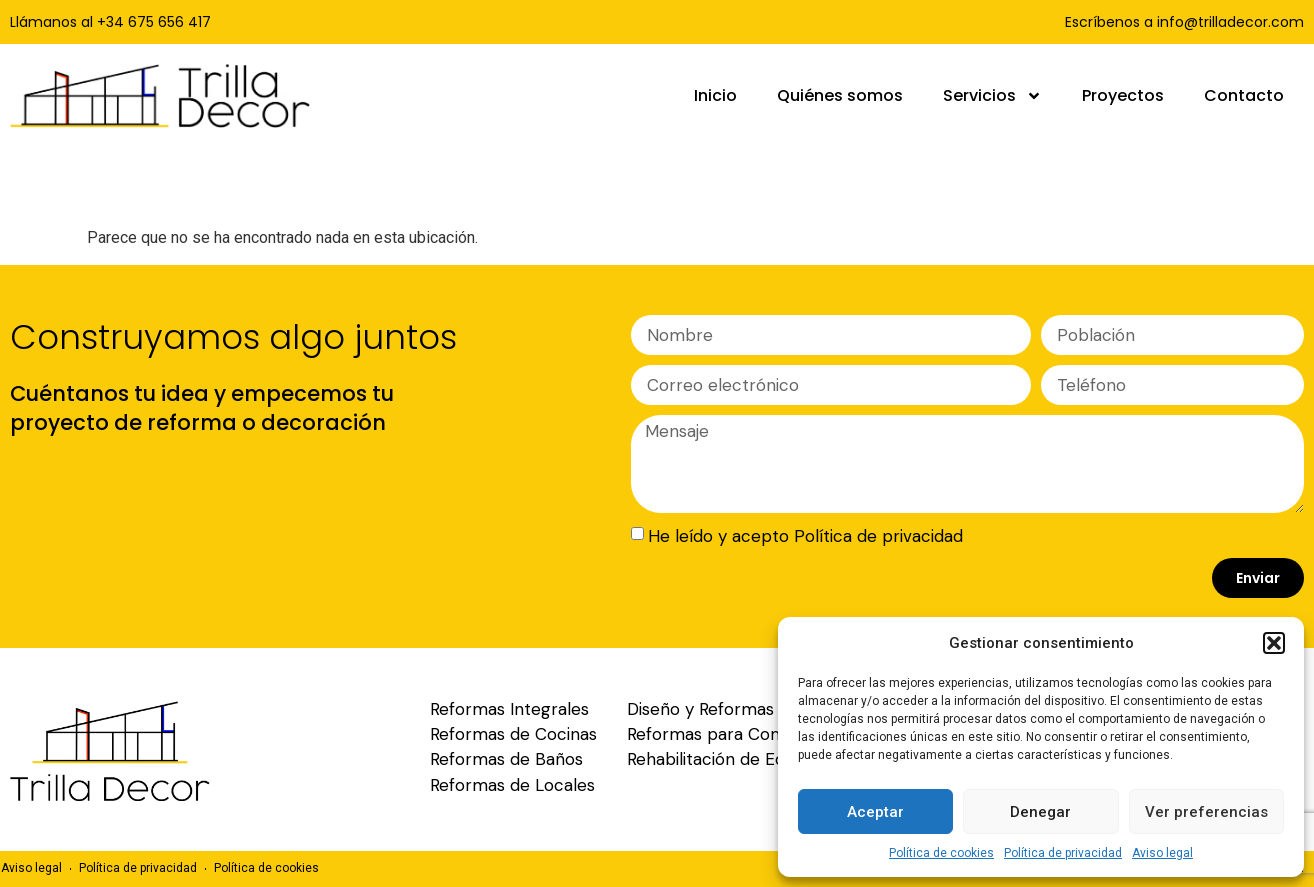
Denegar (1040, 812)
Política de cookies (941, 853)
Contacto (1244, 95)
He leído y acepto (805, 536)
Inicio (715, 95)
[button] (1274, 643)
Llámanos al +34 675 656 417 (110, 22)
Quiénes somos (840, 95)
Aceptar (875, 812)
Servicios (992, 96)
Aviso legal (1162, 853)
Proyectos (1123, 95)
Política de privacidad (1063, 853)
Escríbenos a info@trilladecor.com (1184, 22)
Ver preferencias (1206, 812)
